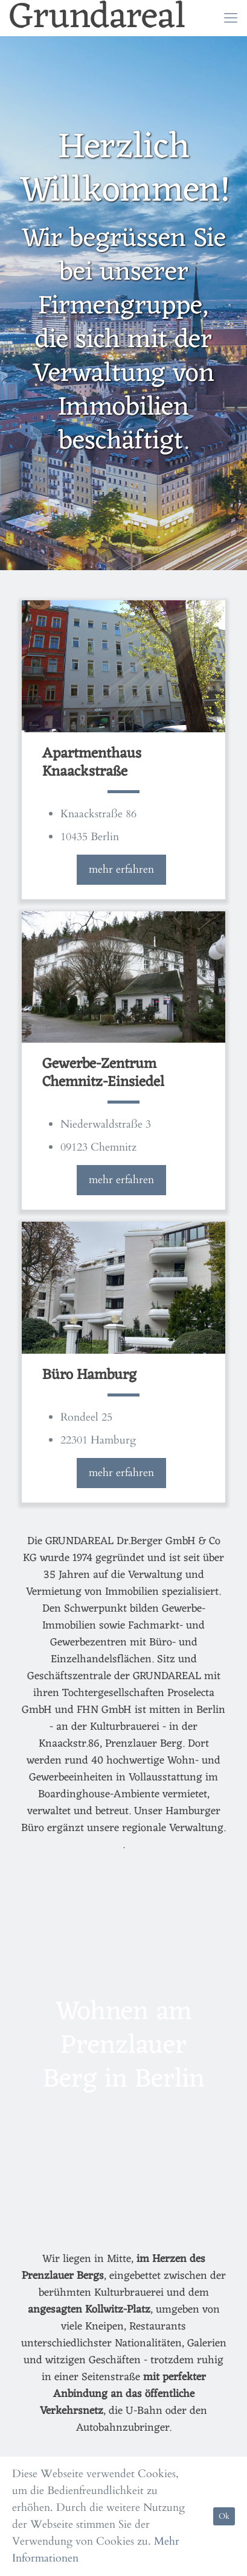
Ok (224, 2516)
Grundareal (97, 18)
